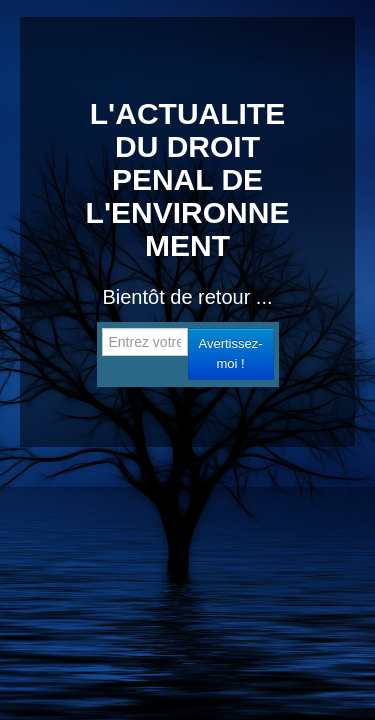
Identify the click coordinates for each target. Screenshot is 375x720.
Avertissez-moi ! (230, 353)
